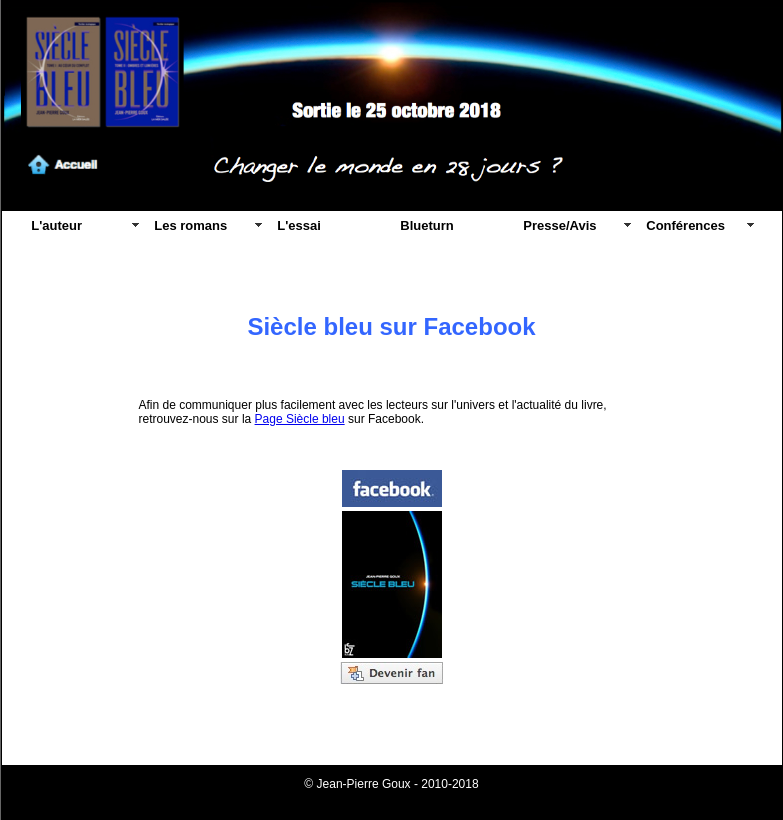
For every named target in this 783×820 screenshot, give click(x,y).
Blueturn (426, 225)
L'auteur (56, 225)
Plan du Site (391, 798)
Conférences (685, 225)
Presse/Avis (559, 225)
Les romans (190, 225)
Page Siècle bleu (300, 419)
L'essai (299, 225)
